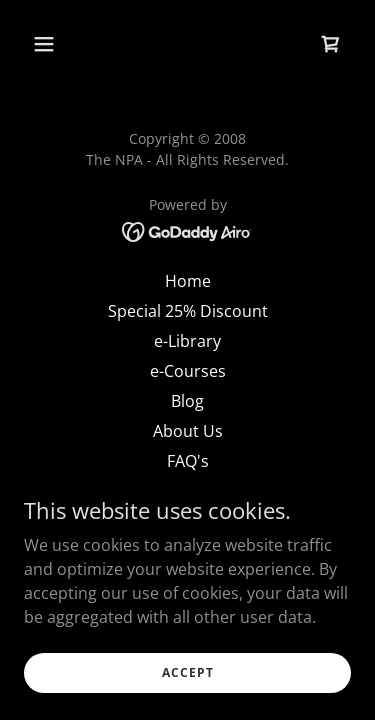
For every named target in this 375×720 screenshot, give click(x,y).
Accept (188, 672)
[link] (331, 44)
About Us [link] (188, 431)
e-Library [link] (187, 341)
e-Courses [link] (188, 371)
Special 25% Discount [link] (188, 311)
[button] (61, 44)
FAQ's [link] (188, 461)
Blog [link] (187, 401)
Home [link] (188, 281)
